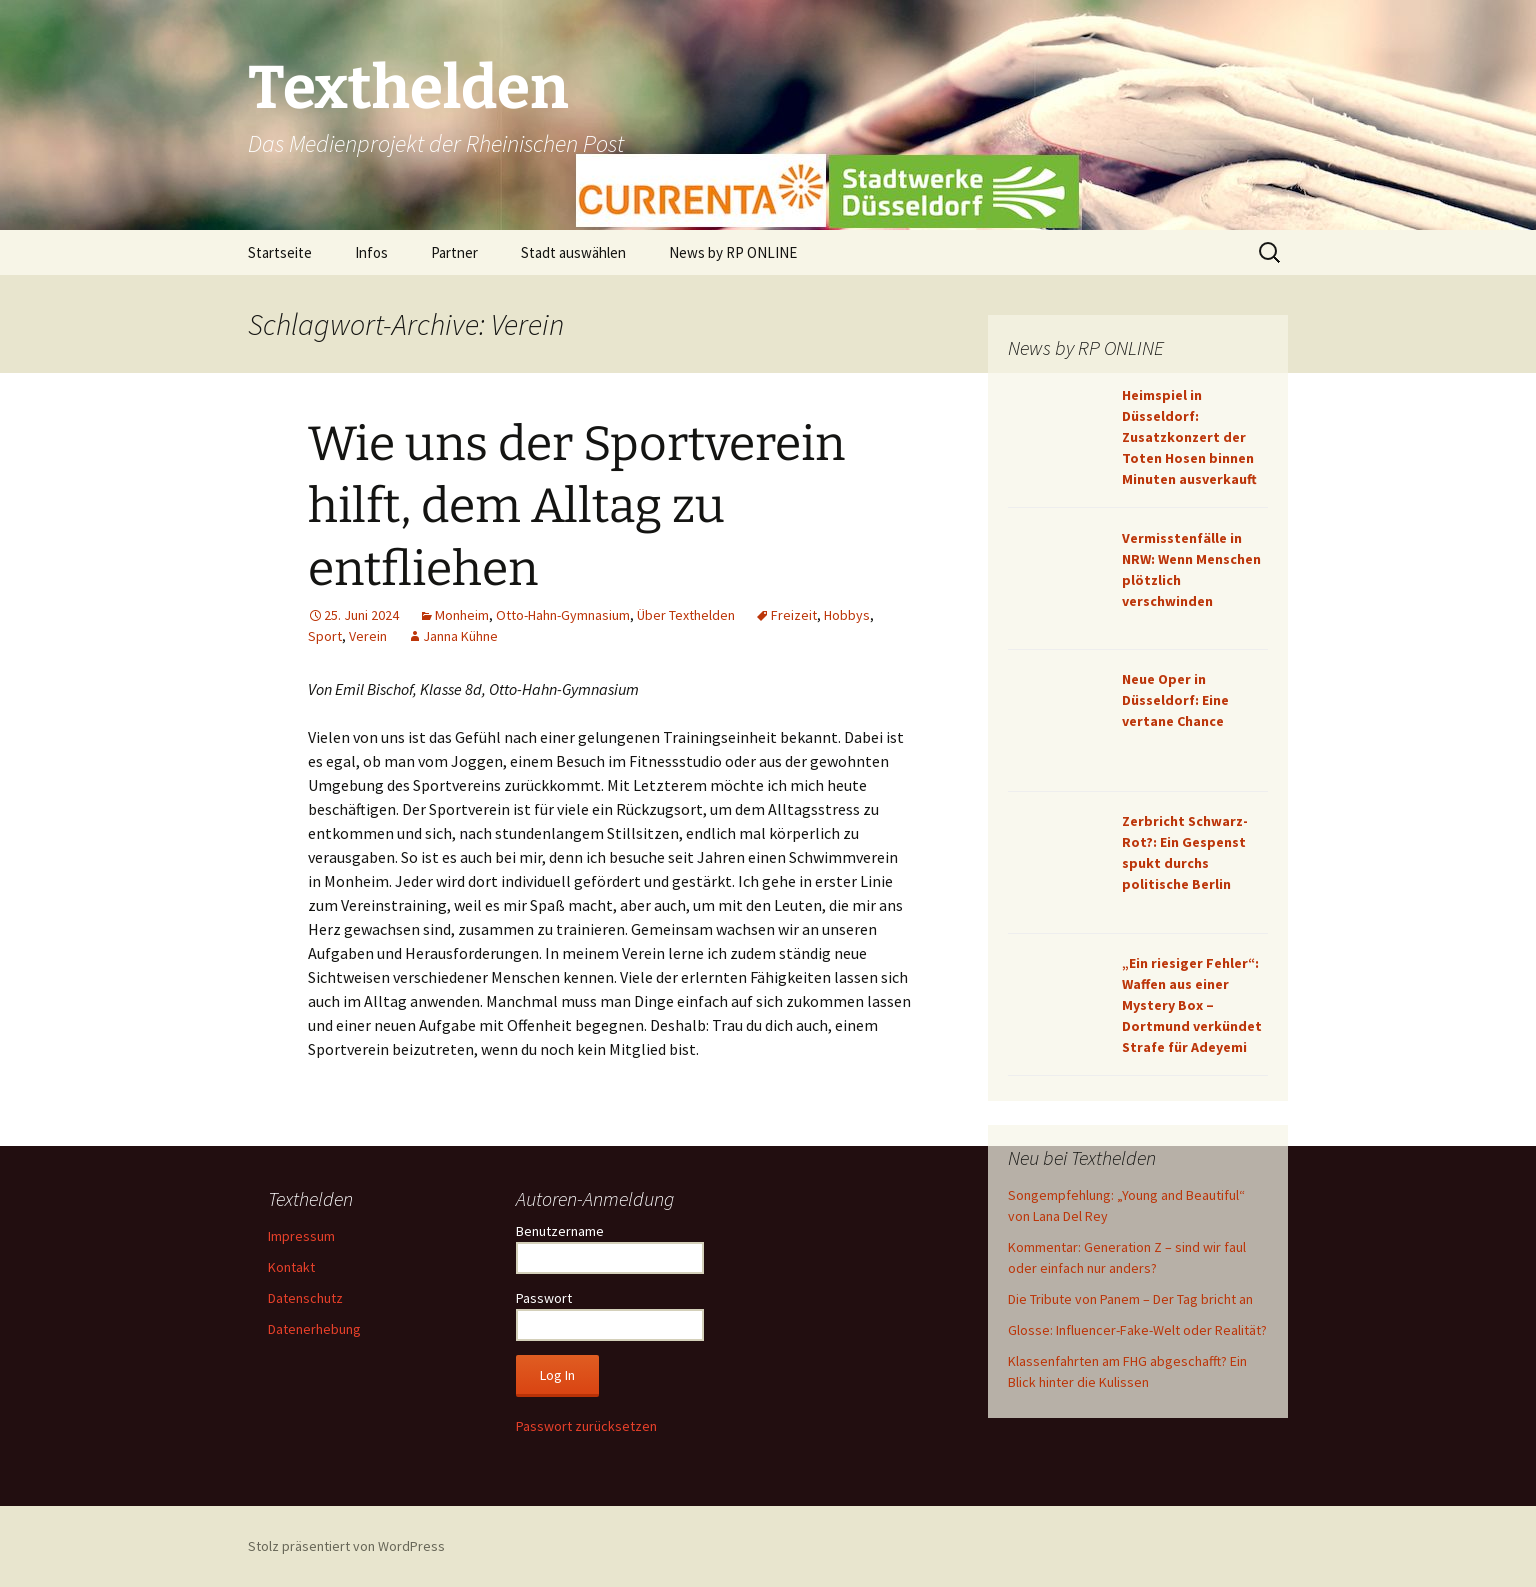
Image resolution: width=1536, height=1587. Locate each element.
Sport (325, 636)
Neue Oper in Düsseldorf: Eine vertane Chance (1175, 700)
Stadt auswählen (573, 252)
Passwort (544, 1298)
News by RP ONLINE (733, 252)
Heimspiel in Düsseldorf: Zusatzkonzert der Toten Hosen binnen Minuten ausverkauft (1189, 437)
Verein (368, 636)
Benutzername (560, 1231)
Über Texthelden (686, 615)
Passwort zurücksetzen (586, 1426)
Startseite (280, 252)
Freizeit (794, 615)
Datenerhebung (314, 1329)
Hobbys (847, 615)
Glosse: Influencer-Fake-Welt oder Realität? (1137, 1330)
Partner (454, 252)
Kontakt (291, 1267)
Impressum (301, 1236)
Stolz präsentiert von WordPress (346, 1546)
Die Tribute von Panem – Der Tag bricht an (1130, 1299)
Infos (371, 252)
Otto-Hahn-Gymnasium (563, 615)
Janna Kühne (460, 636)
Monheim (462, 615)
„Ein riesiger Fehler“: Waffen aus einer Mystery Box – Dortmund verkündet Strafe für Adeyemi (1192, 1005)
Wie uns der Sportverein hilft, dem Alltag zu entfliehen (576, 506)
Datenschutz (305, 1298)
